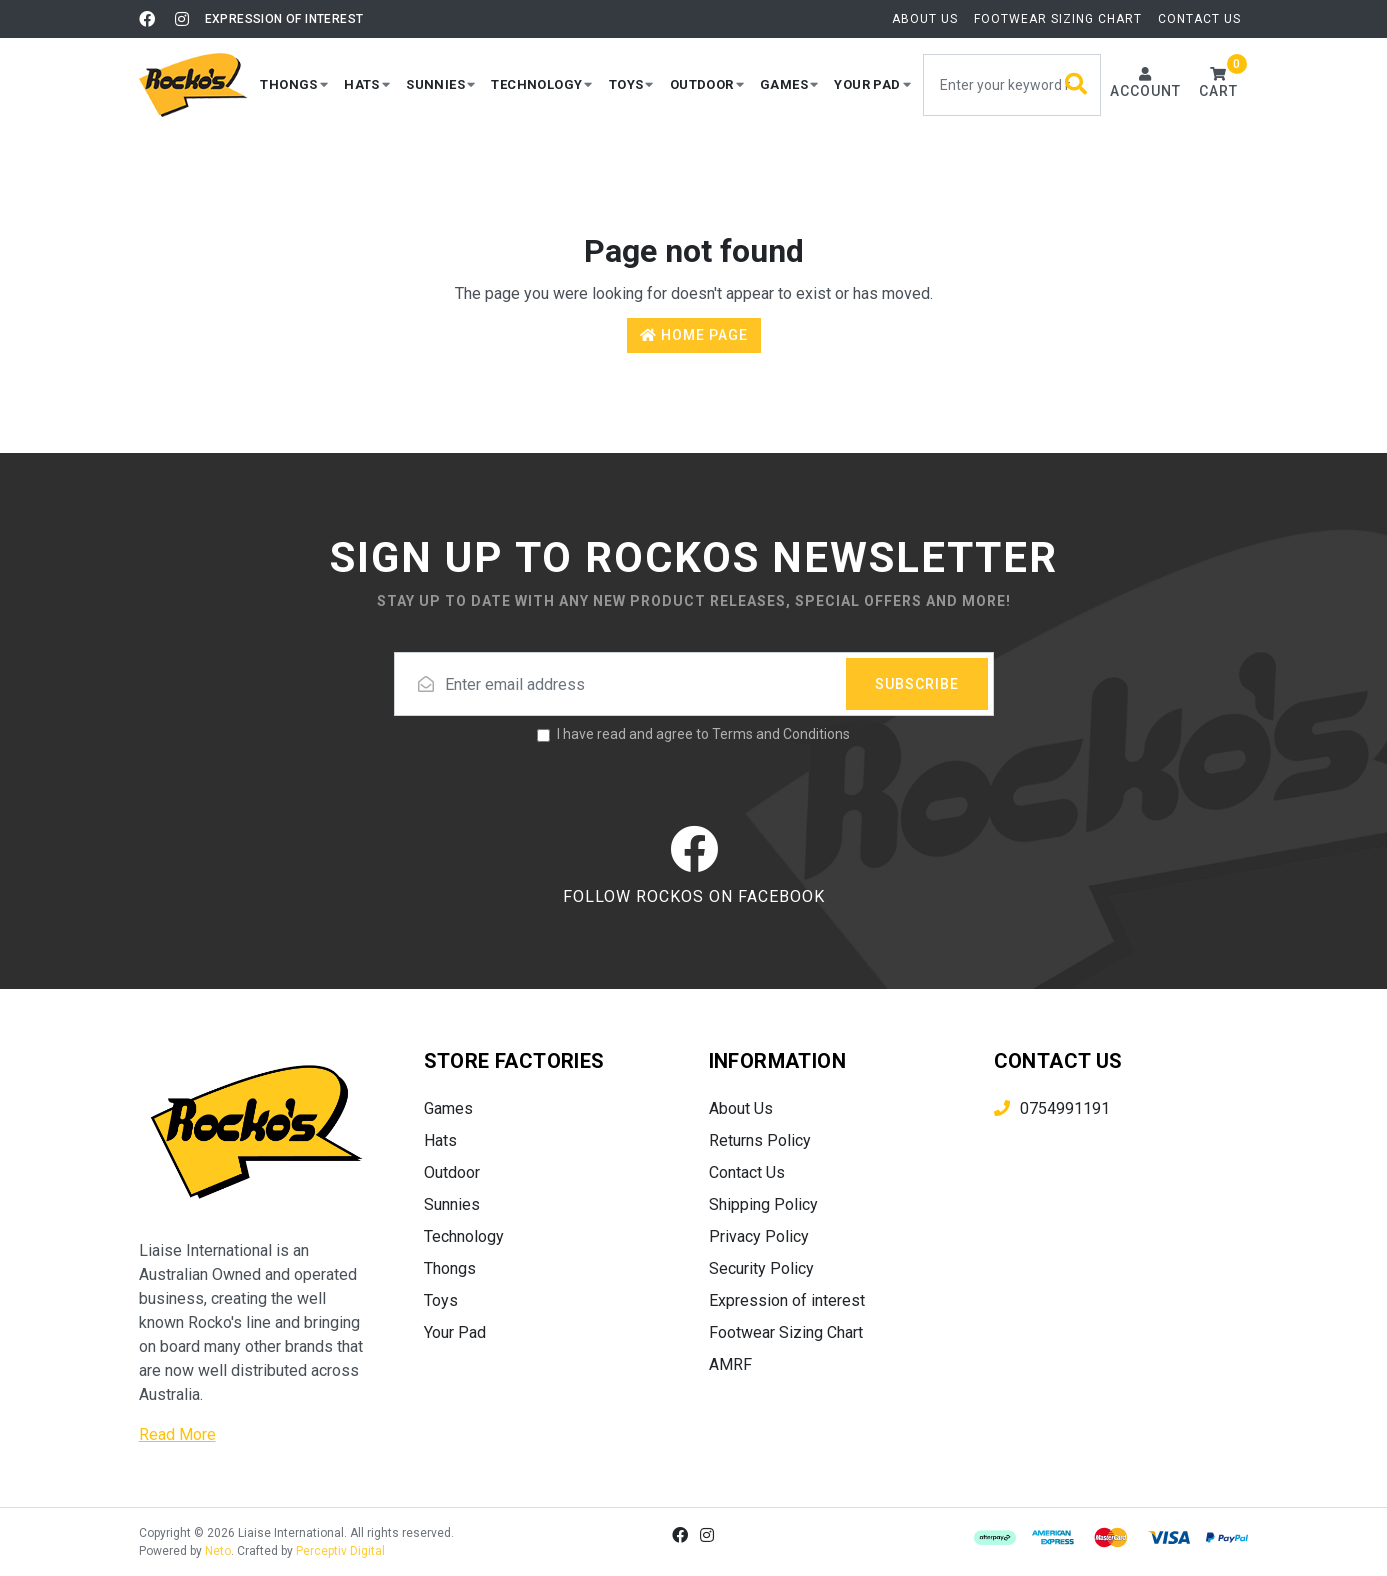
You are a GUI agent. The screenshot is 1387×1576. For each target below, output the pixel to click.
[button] (294, 84)
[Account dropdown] (1146, 84)
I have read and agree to (703, 734)
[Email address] (694, 684)
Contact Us (1199, 19)
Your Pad (455, 1332)
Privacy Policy (759, 1236)
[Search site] (1076, 85)
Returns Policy (760, 1140)
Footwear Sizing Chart (1058, 19)
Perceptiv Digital (340, 1551)
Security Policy (761, 1268)
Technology (464, 1236)
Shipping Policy (763, 1204)
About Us (925, 19)
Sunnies (452, 1204)
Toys (441, 1300)
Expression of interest (284, 19)
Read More (177, 1434)
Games (448, 1108)
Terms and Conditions (781, 734)
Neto (218, 1551)
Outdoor (452, 1172)
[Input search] (1012, 85)
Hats (440, 1140)
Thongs (450, 1268)
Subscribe (917, 684)
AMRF (730, 1364)
